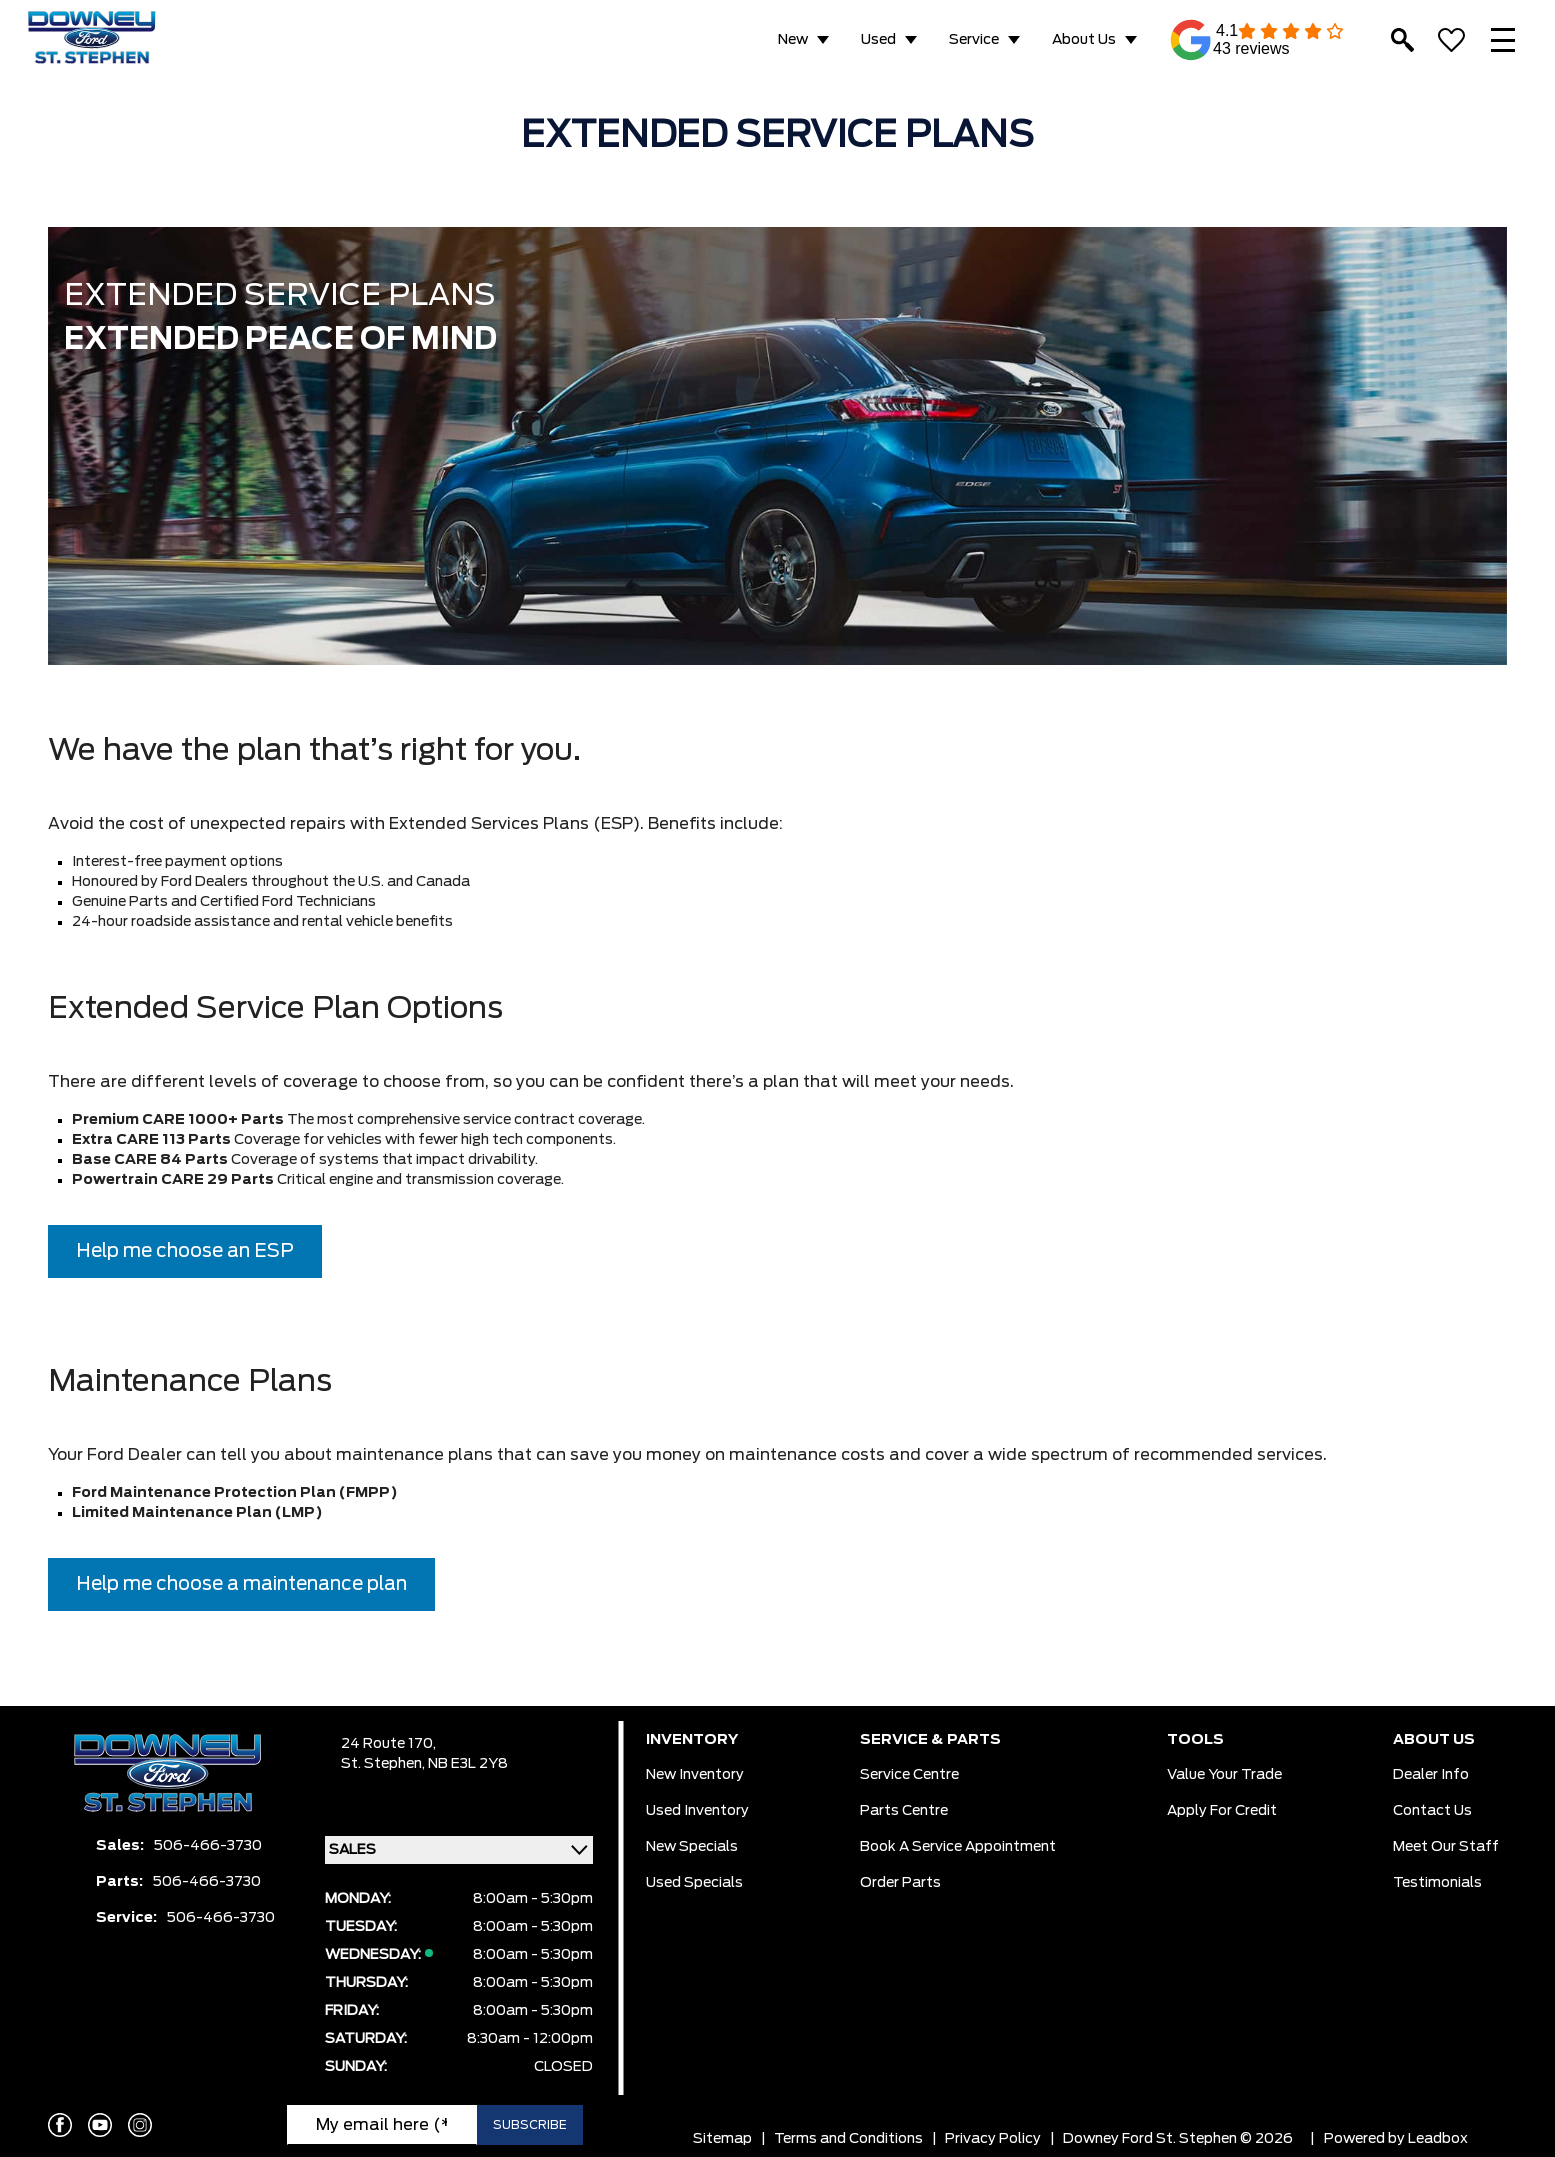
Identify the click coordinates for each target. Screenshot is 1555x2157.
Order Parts (900, 1883)
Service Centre (909, 1775)
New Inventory (695, 1775)
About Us (1084, 40)
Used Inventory (697, 1811)
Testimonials (1437, 1883)
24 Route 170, (388, 1744)
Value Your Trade (1224, 1775)
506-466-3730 (208, 1846)
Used (878, 40)
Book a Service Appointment (958, 1847)
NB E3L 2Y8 (468, 1764)
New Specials (692, 1847)
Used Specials (694, 1883)
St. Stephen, (384, 1764)
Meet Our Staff (1446, 1847)
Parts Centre (904, 1811)
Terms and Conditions (848, 2139)
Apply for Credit (1222, 1811)
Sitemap (722, 2139)
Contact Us (1432, 1811)
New (793, 40)
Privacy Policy (993, 2139)
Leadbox (1438, 2139)
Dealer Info (1431, 1775)
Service (974, 40)
